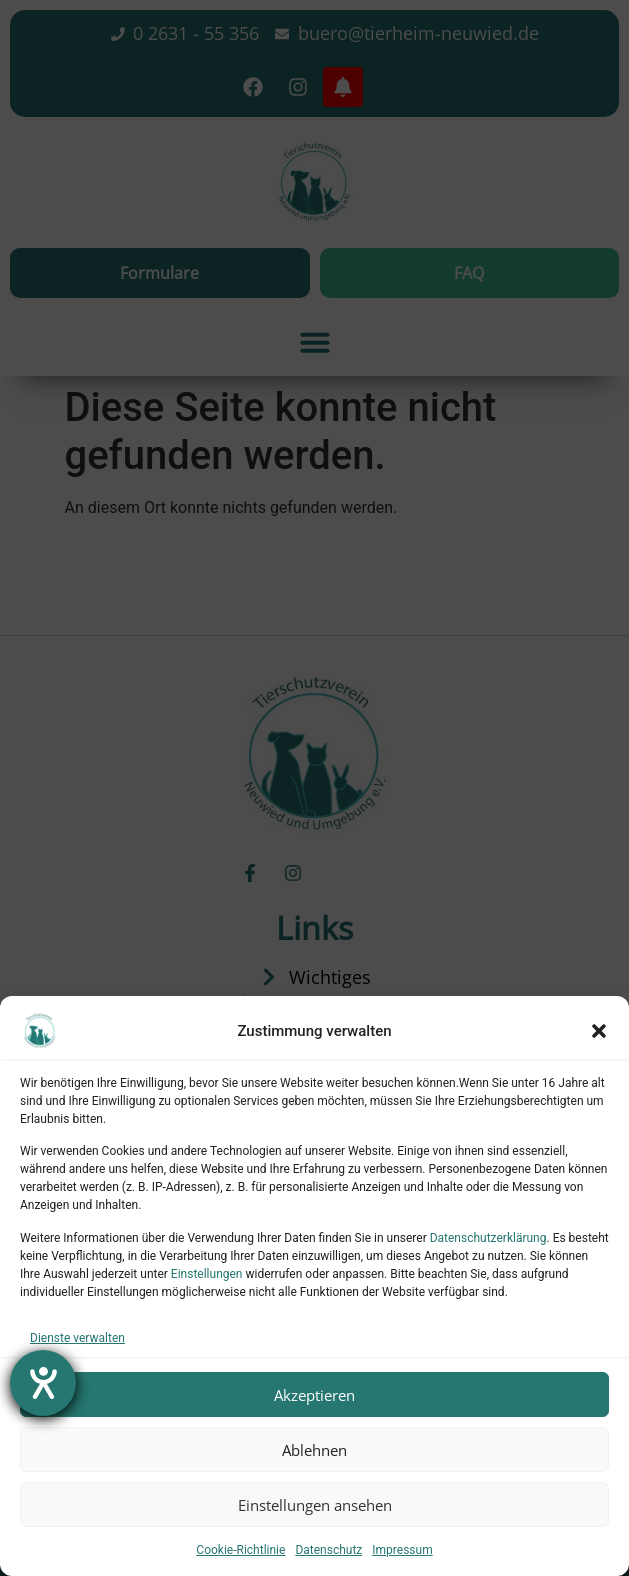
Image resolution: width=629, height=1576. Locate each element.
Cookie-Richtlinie (240, 1550)
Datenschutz (328, 1550)
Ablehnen (314, 1450)
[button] (599, 1031)
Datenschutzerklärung (488, 1238)
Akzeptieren (314, 1395)
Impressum (402, 1550)
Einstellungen (207, 1274)
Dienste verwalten (77, 1338)
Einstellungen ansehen (315, 1505)
